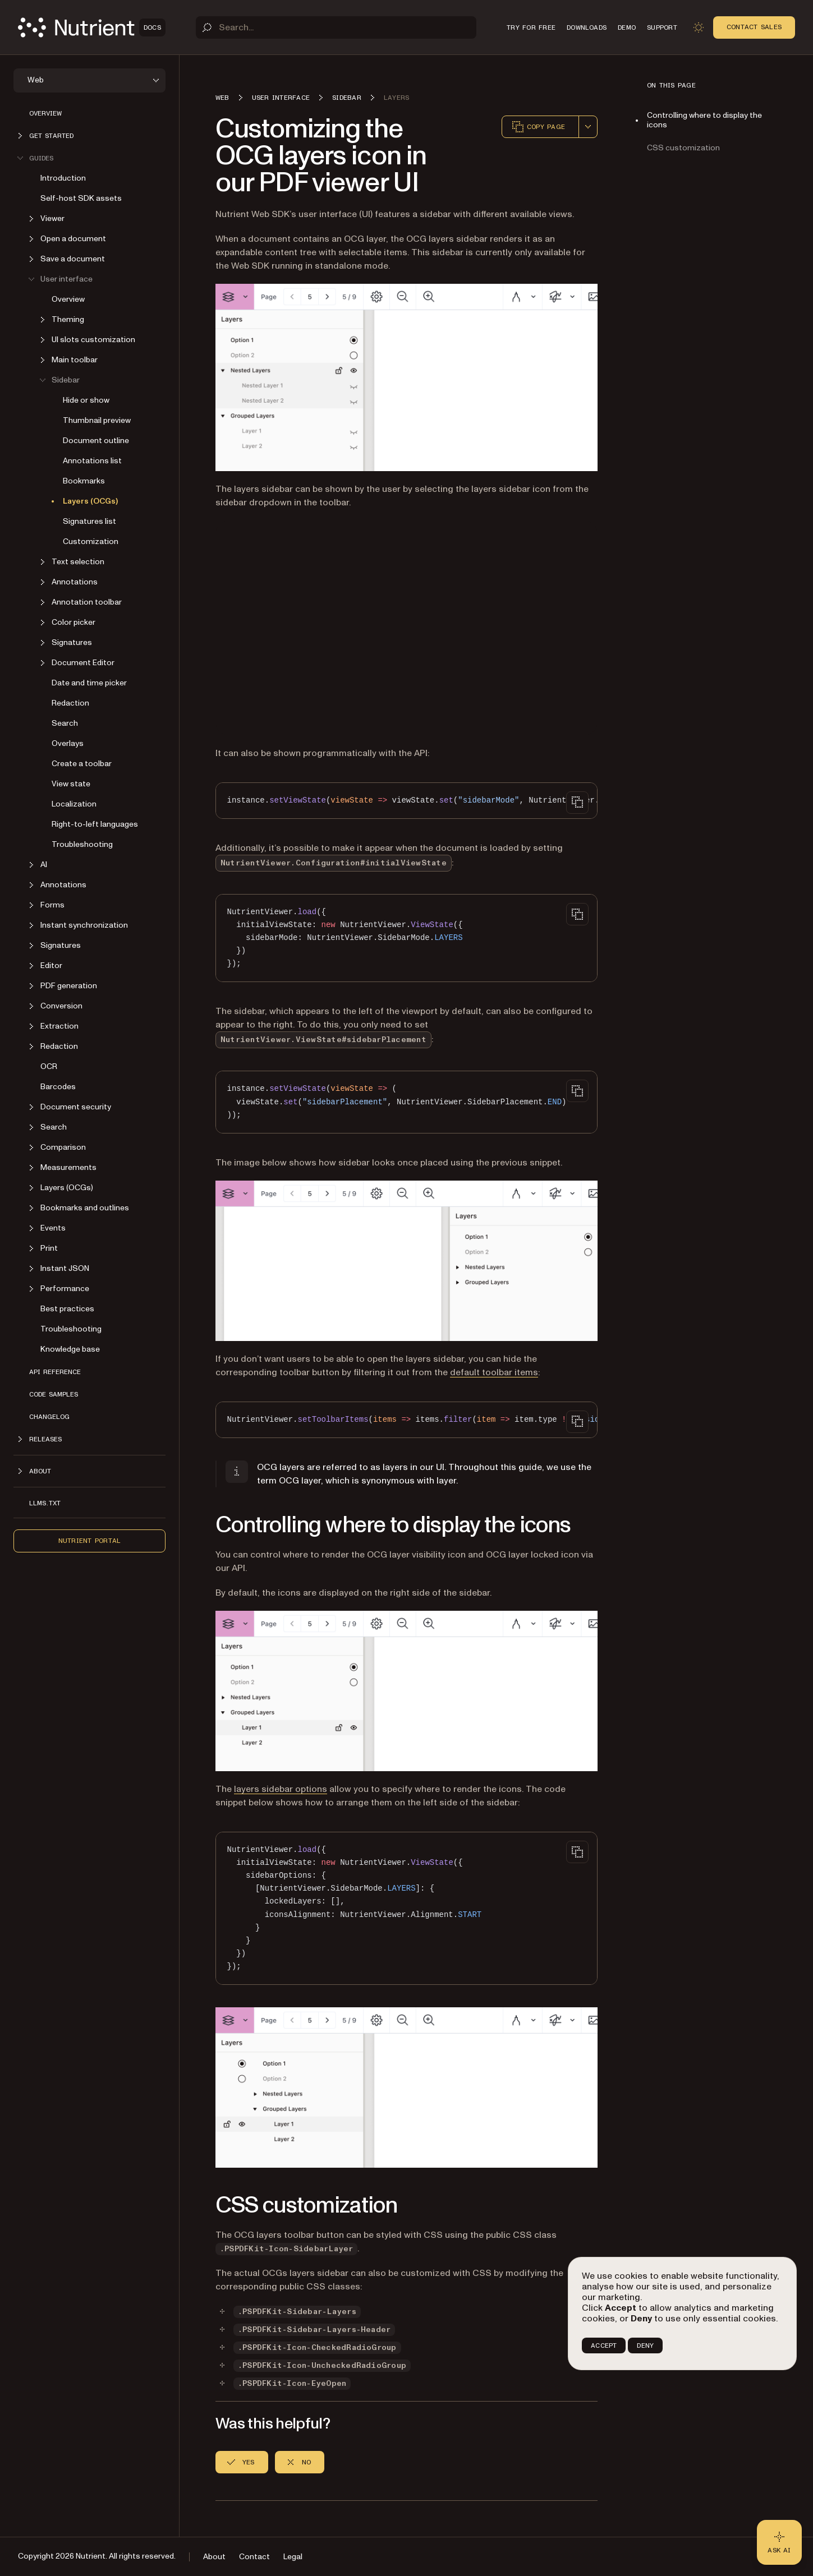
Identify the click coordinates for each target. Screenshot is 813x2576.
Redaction (70, 703)
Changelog (49, 1416)
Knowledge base (70, 1349)
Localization (74, 804)
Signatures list (89, 521)
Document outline (96, 440)
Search (65, 723)
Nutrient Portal (89, 1540)
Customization (90, 541)
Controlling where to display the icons (704, 120)
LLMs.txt (45, 1503)
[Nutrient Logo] (92, 27)
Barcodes (58, 1086)
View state (71, 783)
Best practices (67, 1308)
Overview (45, 113)
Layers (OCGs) (90, 501)
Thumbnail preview (97, 420)
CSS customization (683, 147)
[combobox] (588, 127)
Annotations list (92, 460)
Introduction (63, 178)
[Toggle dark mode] (698, 27)
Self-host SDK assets (81, 198)
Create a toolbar (82, 763)
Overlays (68, 743)
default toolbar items (494, 1372)
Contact (254, 2556)
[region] (406, 800)
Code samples (53, 1394)
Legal (292, 2556)
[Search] (336, 27)
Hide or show (86, 400)
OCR (48, 1066)
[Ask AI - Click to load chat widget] (779, 2542)
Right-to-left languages (95, 824)
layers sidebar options (280, 1789)
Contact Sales (754, 27)
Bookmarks (84, 481)
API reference (55, 1371)
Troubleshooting (82, 844)
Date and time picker (89, 683)
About (214, 2556)
